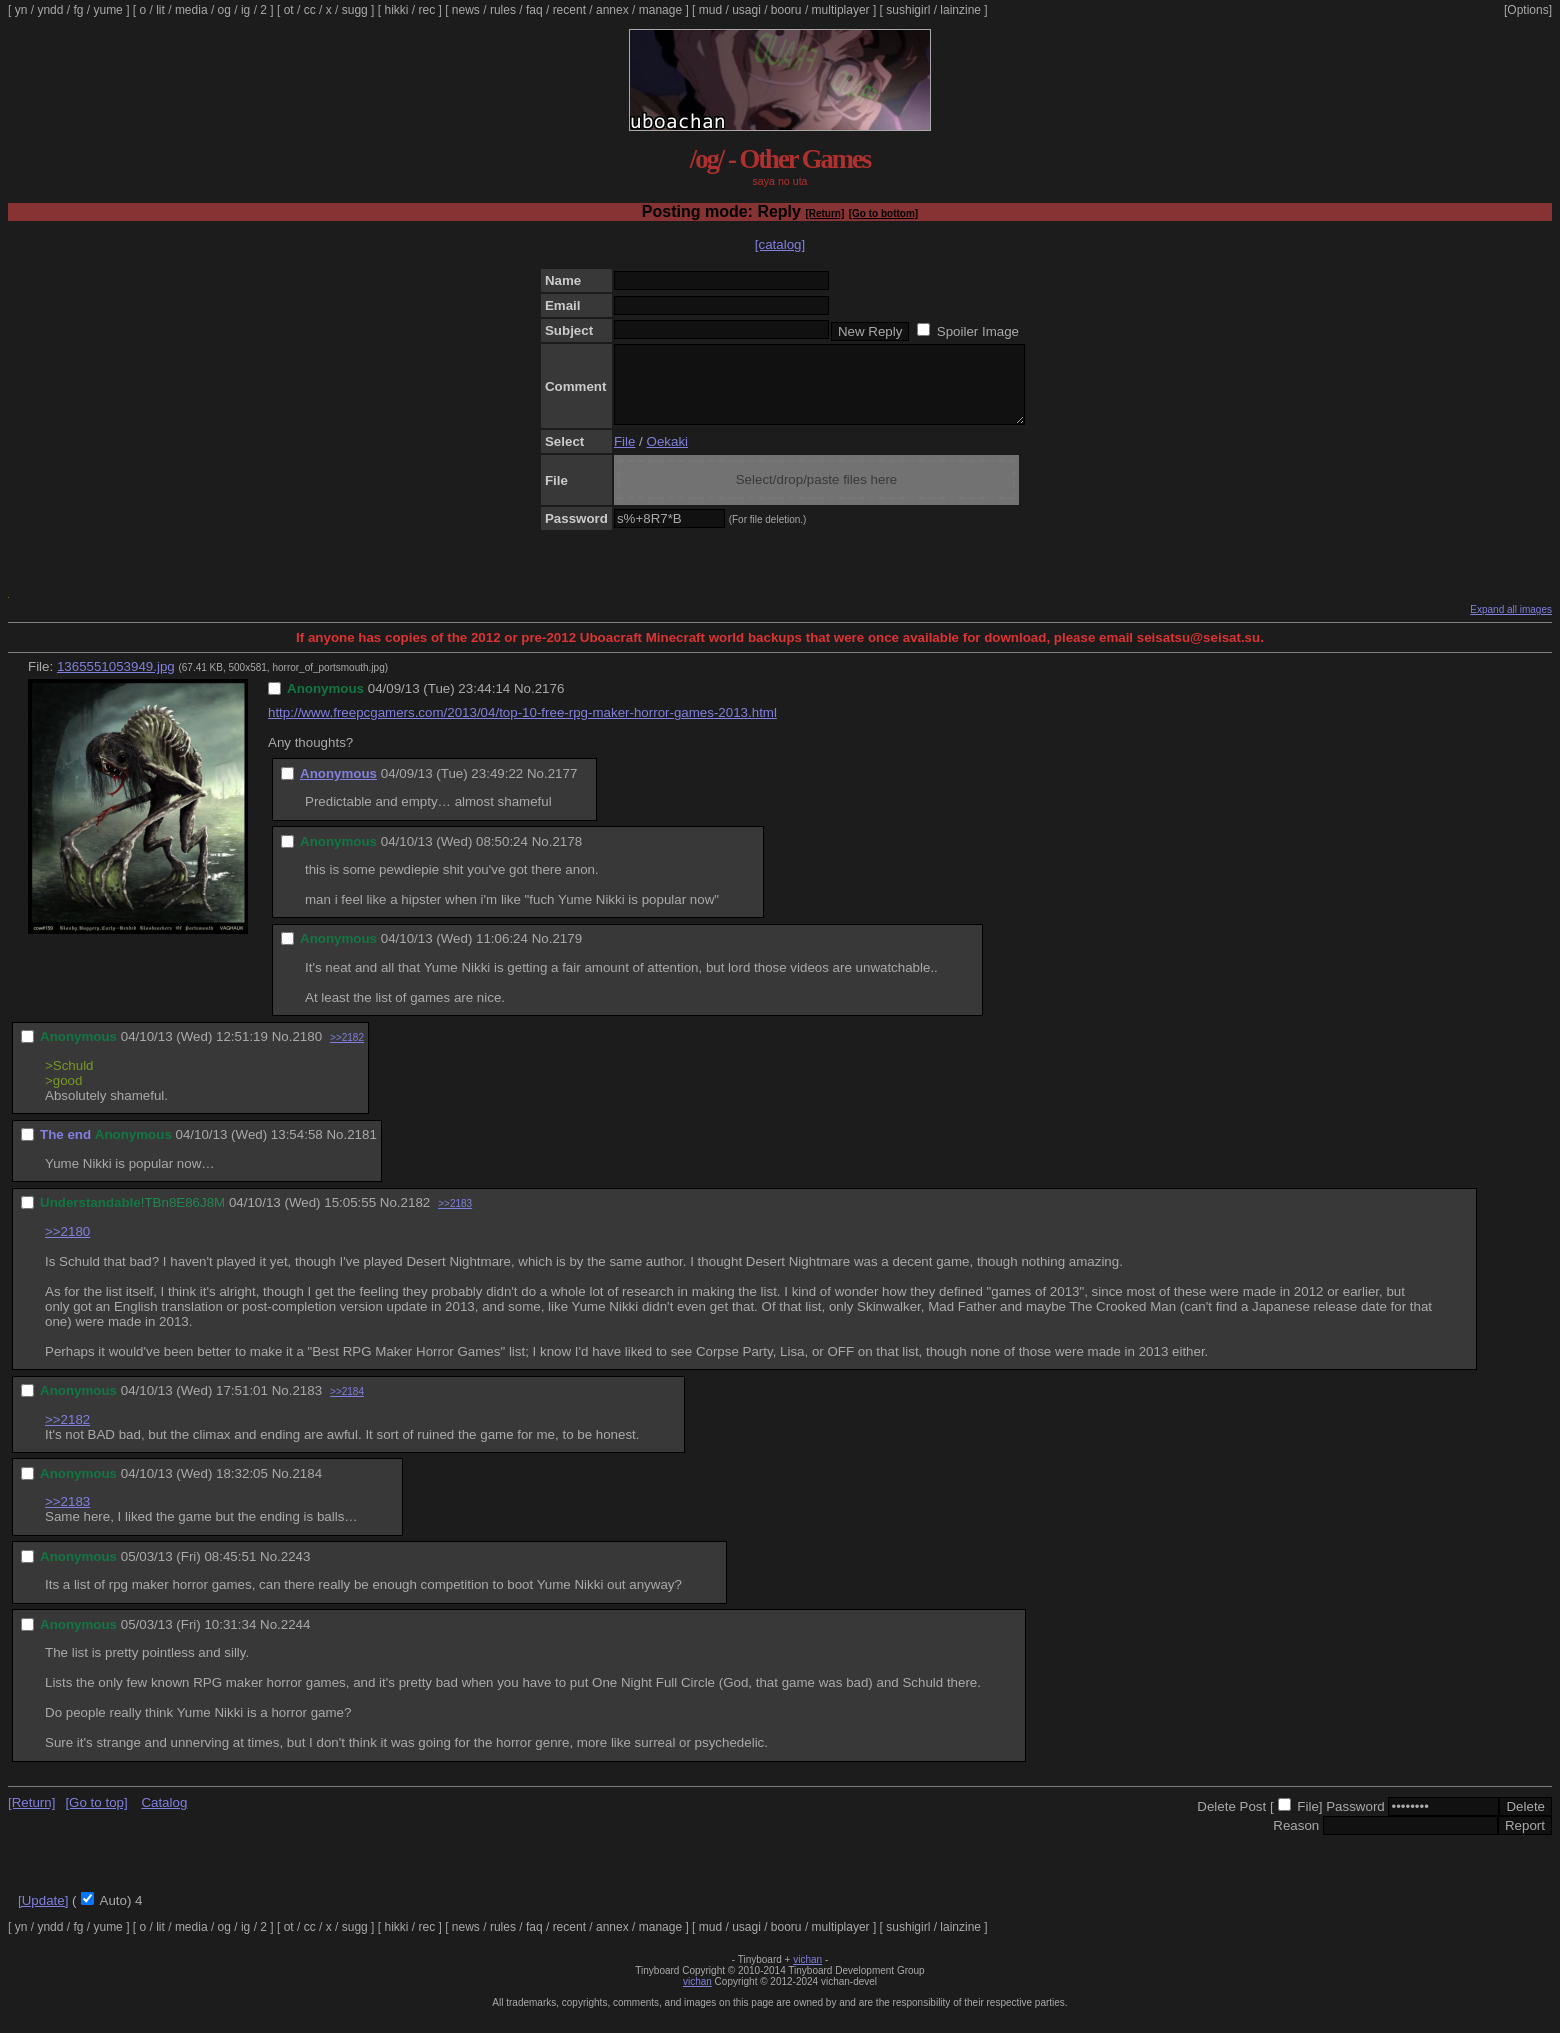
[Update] (43, 1915)
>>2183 (455, 1218)
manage (660, 10)
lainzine (960, 10)
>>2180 (67, 1246)
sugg (355, 10)
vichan (807, 1974)
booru (786, 10)
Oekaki (667, 456)
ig (245, 10)
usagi (746, 10)
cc (310, 10)
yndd (50, 10)
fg (78, 10)
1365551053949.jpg (116, 681)
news (466, 10)
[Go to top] (96, 1817)
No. (524, 703)
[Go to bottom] (883, 213)
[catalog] (780, 244)
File (624, 456)
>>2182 (347, 1052)
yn (21, 10)
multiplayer (841, 10)
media (191, 10)
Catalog (164, 1817)
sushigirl (908, 10)
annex (612, 10)
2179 (567, 953)
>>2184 (347, 1406)
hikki (396, 10)
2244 (296, 1639)
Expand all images (1511, 624)
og (224, 10)
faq (534, 10)
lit (160, 10)
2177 (563, 788)
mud (710, 10)
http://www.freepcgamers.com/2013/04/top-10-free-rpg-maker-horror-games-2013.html (522, 727)
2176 (550, 703)
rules (503, 10)
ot (289, 10)
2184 (307, 1488)
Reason (1296, 1840)
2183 (307, 1405)
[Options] (1528, 10)
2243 (296, 1571)
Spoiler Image (978, 331)
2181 (362, 1149)
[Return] (824, 213)
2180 (307, 1051)
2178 (567, 856)
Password (1355, 1821)
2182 (416, 1217)
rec (427, 10)
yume (107, 10)
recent (569, 10)
